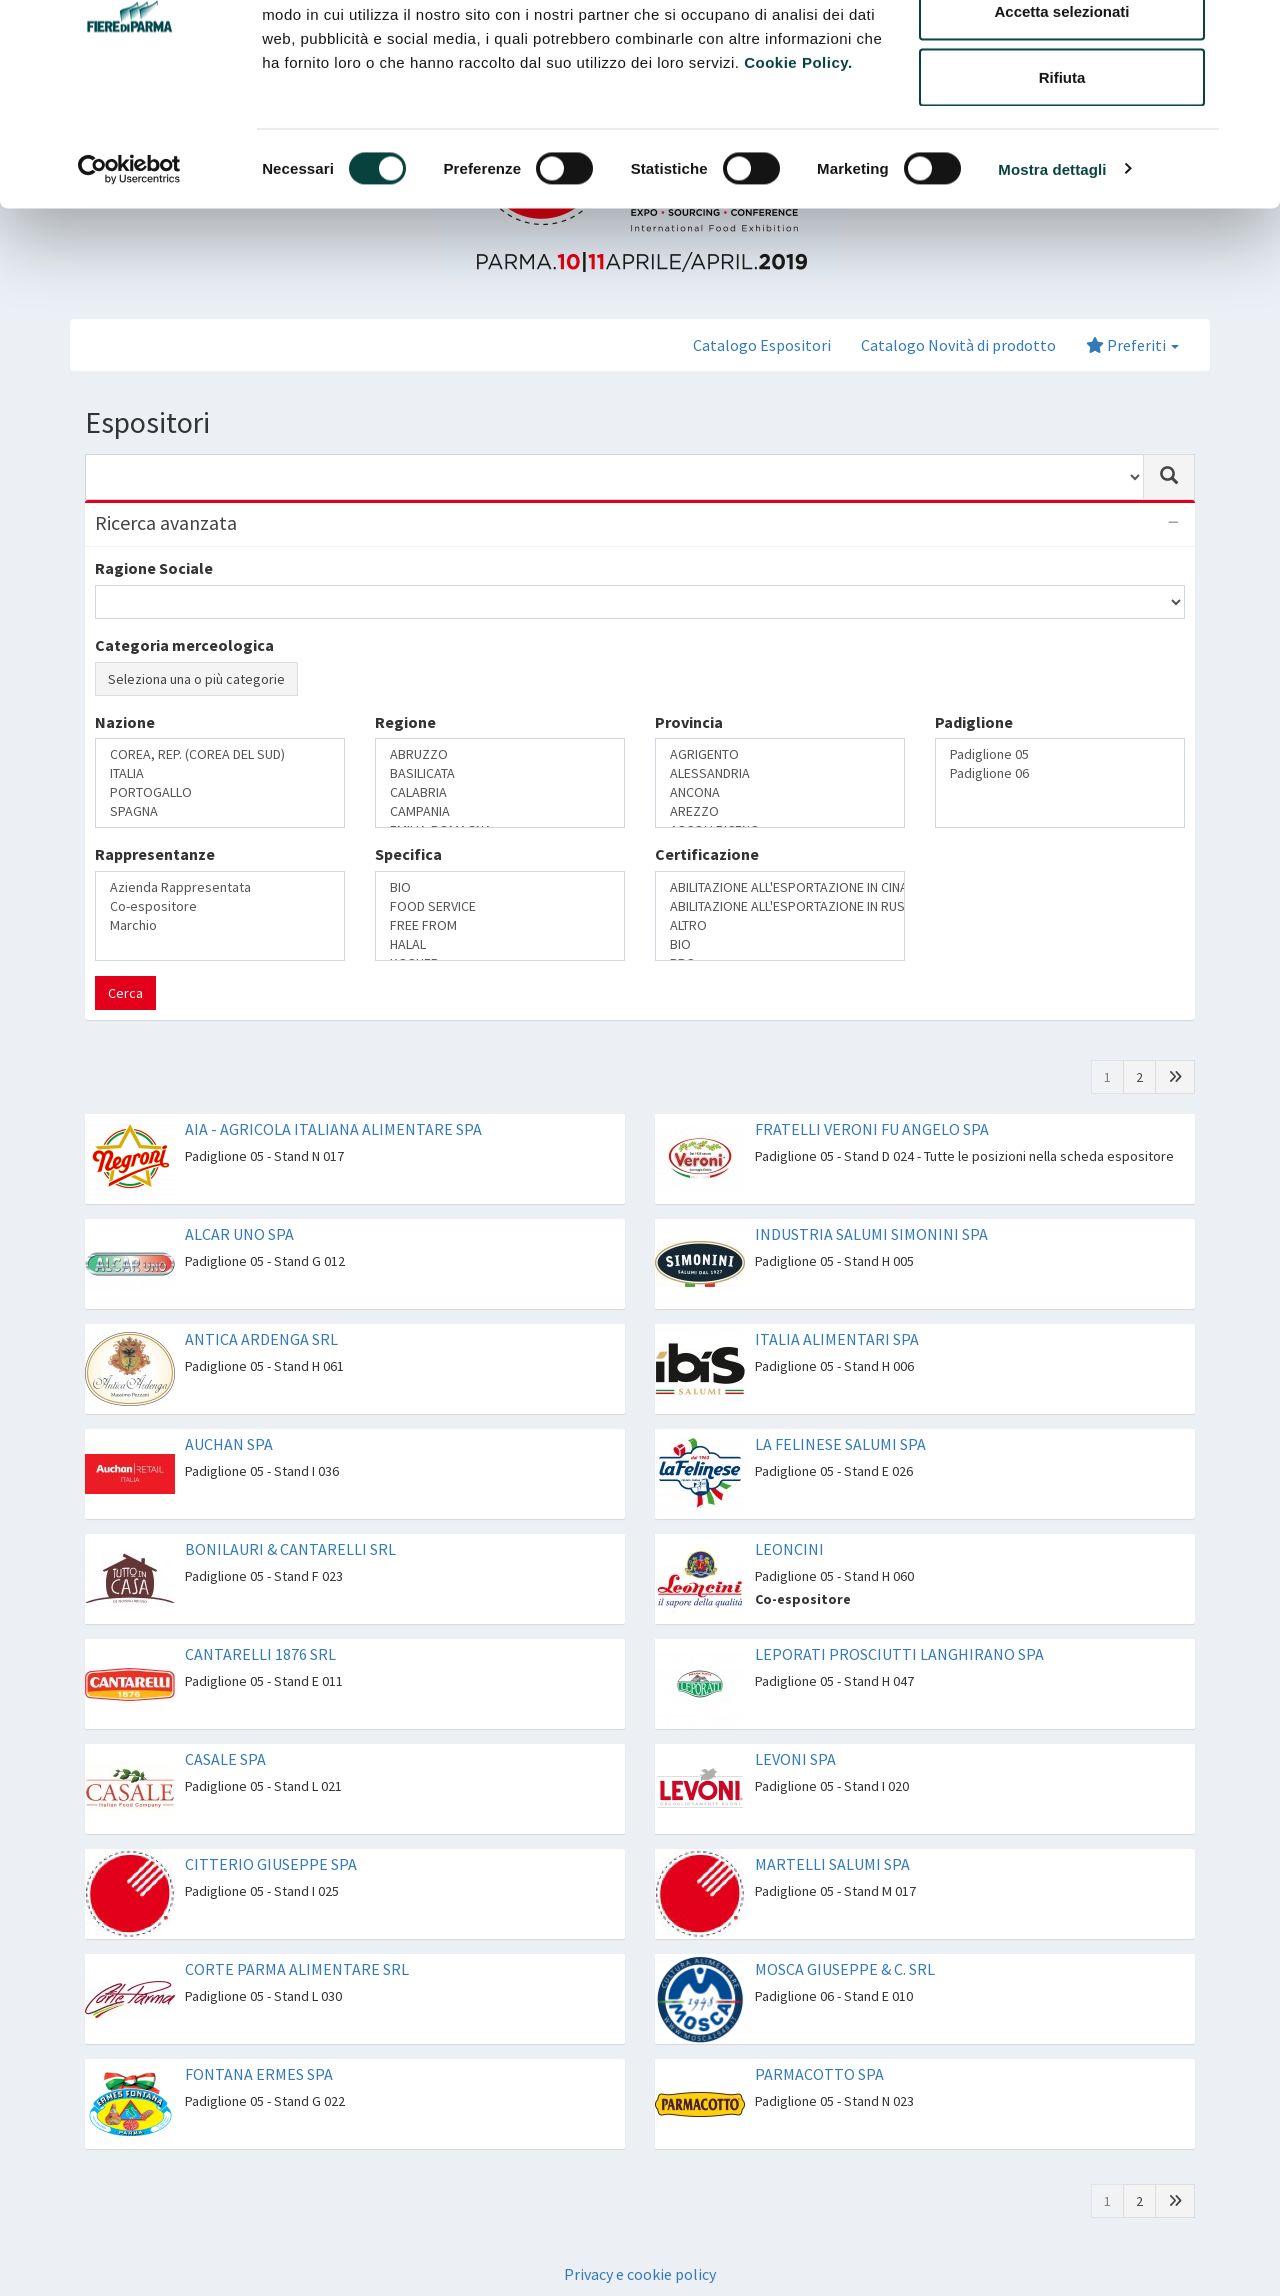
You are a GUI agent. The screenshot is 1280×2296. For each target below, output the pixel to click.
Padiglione (974, 722)
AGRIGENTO (780, 754)
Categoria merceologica (184, 645)
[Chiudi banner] (1249, 31)
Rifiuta (1062, 183)
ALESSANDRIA (780, 773)
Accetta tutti (1062, 52)
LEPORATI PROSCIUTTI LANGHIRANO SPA (899, 1654)
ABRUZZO (500, 754)
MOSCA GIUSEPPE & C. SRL (845, 1969)
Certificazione (707, 854)
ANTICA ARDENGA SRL (261, 1339)
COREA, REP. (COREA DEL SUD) (220, 754)
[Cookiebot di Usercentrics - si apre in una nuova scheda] (129, 276)
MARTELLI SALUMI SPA (832, 1864)
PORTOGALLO (220, 792)
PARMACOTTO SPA (819, 2074)
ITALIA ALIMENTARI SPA (837, 1339)
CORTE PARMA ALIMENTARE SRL (297, 1969)
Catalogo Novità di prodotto (958, 345)
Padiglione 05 (1060, 754)
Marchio (220, 925)
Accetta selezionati (1061, 118)
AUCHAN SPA (229, 1444)
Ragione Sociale (154, 568)
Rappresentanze (155, 854)
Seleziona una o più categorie (196, 679)
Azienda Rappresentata (220, 887)
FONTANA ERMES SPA (259, 2074)
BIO (500, 887)
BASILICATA (500, 773)
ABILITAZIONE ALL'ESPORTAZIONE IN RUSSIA (780, 906)
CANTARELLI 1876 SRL (260, 1654)
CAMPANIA (500, 811)
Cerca (125, 993)
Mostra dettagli (1052, 275)
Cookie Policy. (798, 168)
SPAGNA (220, 811)
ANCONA (780, 792)
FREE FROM (500, 925)
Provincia (689, 722)
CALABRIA (500, 792)
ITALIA (220, 773)
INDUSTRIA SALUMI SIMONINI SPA (871, 1234)
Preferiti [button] (1132, 345)
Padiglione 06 (1060, 773)
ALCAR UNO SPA (239, 1234)
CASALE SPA (225, 1759)
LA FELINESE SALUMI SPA (840, 1444)
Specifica (408, 854)
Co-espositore (220, 906)
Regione (405, 722)
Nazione (125, 722)
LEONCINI (789, 1549)
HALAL (500, 944)
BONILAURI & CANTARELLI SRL (290, 1549)
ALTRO (780, 925)
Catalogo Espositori (762, 345)
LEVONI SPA (795, 1759)
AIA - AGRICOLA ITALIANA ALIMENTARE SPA (333, 1129)
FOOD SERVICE (500, 906)
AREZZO (780, 811)
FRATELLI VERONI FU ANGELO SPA (872, 1129)
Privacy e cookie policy (640, 2274)
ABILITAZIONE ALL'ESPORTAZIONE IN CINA (780, 887)
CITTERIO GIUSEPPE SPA (271, 1864)
